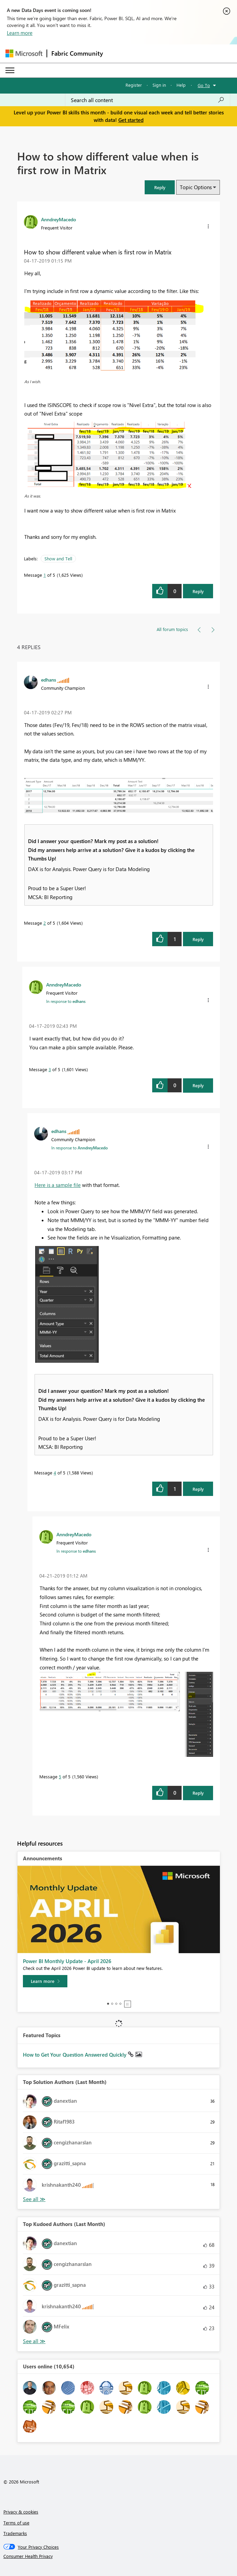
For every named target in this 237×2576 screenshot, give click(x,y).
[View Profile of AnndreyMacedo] (58, 219)
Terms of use (16, 2522)
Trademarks (15, 2533)
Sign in (159, 85)
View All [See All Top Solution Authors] (34, 2199)
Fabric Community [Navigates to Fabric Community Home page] (77, 53)
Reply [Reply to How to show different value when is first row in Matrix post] (198, 591)
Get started (131, 119)
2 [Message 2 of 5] (44, 923)
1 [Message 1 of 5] (44, 575)
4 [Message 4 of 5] (55, 1472)
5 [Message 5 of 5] (60, 1776)
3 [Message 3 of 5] (50, 1069)
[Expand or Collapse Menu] (10, 70)
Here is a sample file (58, 1184)
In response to (65, 1001)
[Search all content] (147, 100)
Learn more (19, 32)
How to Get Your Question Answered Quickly (75, 2054)
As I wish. (32, 381)
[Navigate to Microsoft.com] (23, 53)
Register (134, 85)
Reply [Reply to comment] (198, 939)
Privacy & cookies (20, 2512)
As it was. (32, 496)
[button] (160, 187)
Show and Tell (58, 558)
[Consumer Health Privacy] (118, 2556)
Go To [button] (204, 85)
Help (181, 85)
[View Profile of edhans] (48, 679)
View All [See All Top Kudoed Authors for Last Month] (34, 2341)
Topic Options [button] (196, 187)
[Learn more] (45, 1981)
